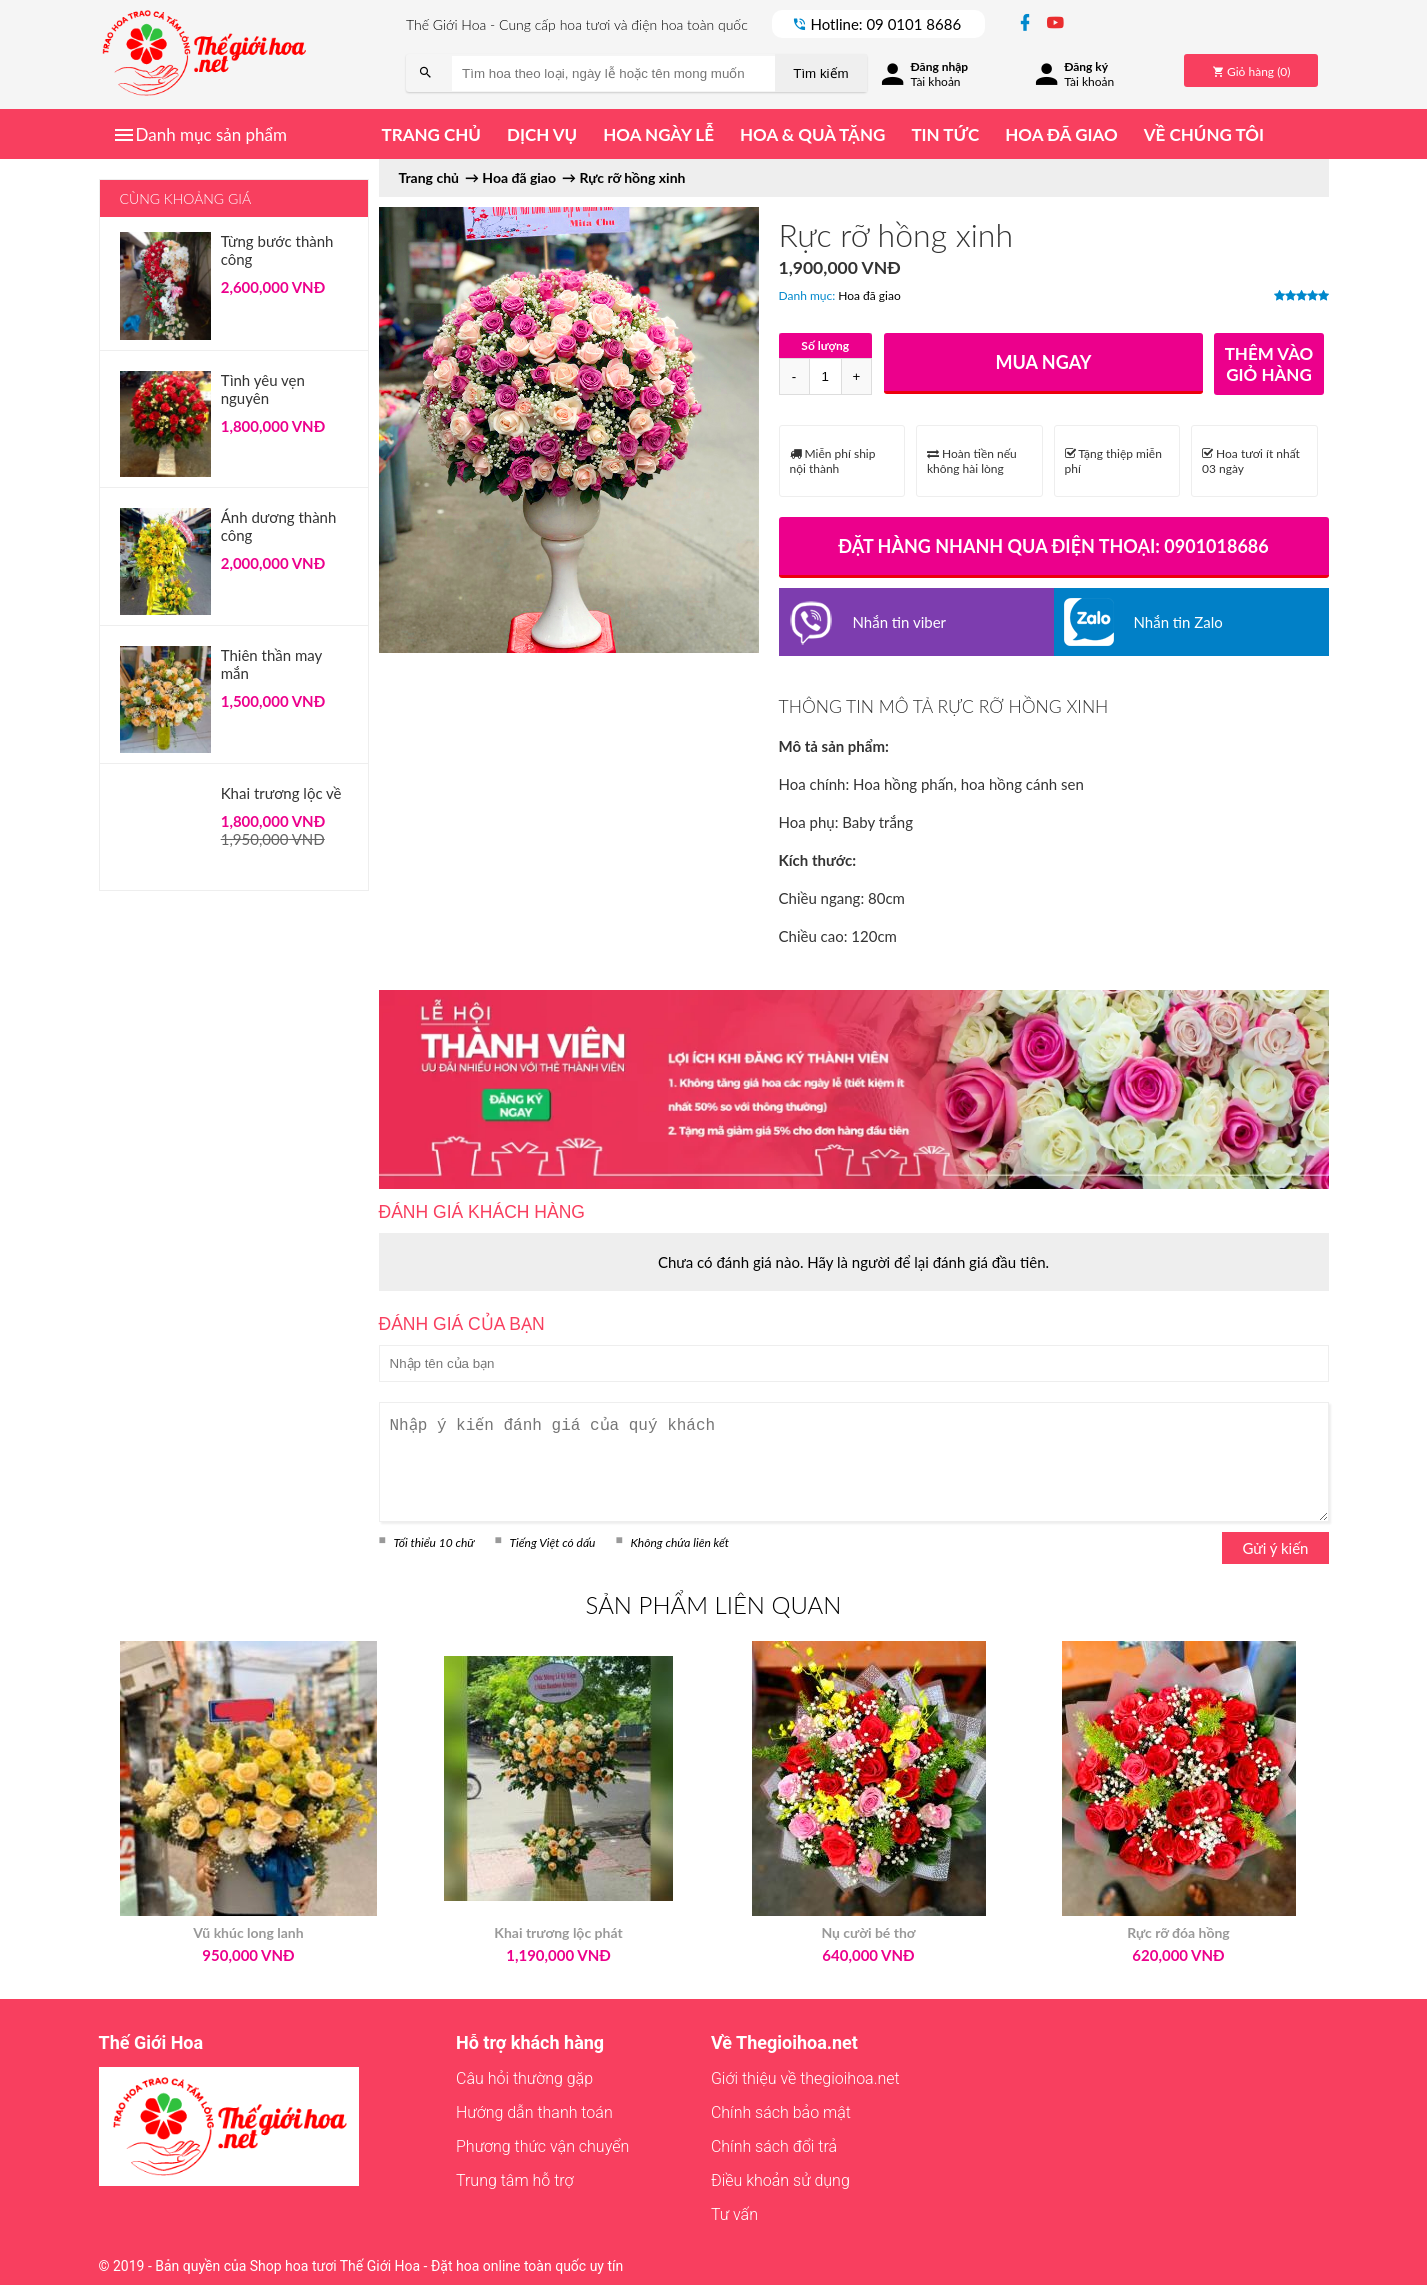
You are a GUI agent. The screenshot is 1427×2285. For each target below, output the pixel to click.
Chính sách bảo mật (781, 2112)
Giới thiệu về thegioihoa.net (805, 2078)
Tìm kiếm (820, 73)
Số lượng (825, 345)
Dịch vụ (542, 134)
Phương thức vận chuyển (542, 2146)
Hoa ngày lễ (658, 134)
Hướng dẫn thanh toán (534, 2112)
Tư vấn (734, 2214)
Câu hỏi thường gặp (524, 2078)
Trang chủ (431, 134)
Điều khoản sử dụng (780, 2180)
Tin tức (945, 134)
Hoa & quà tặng (812, 134)
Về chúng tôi (1204, 134)
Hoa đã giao (1061, 134)
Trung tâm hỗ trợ (515, 2180)
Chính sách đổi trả (774, 2146)
